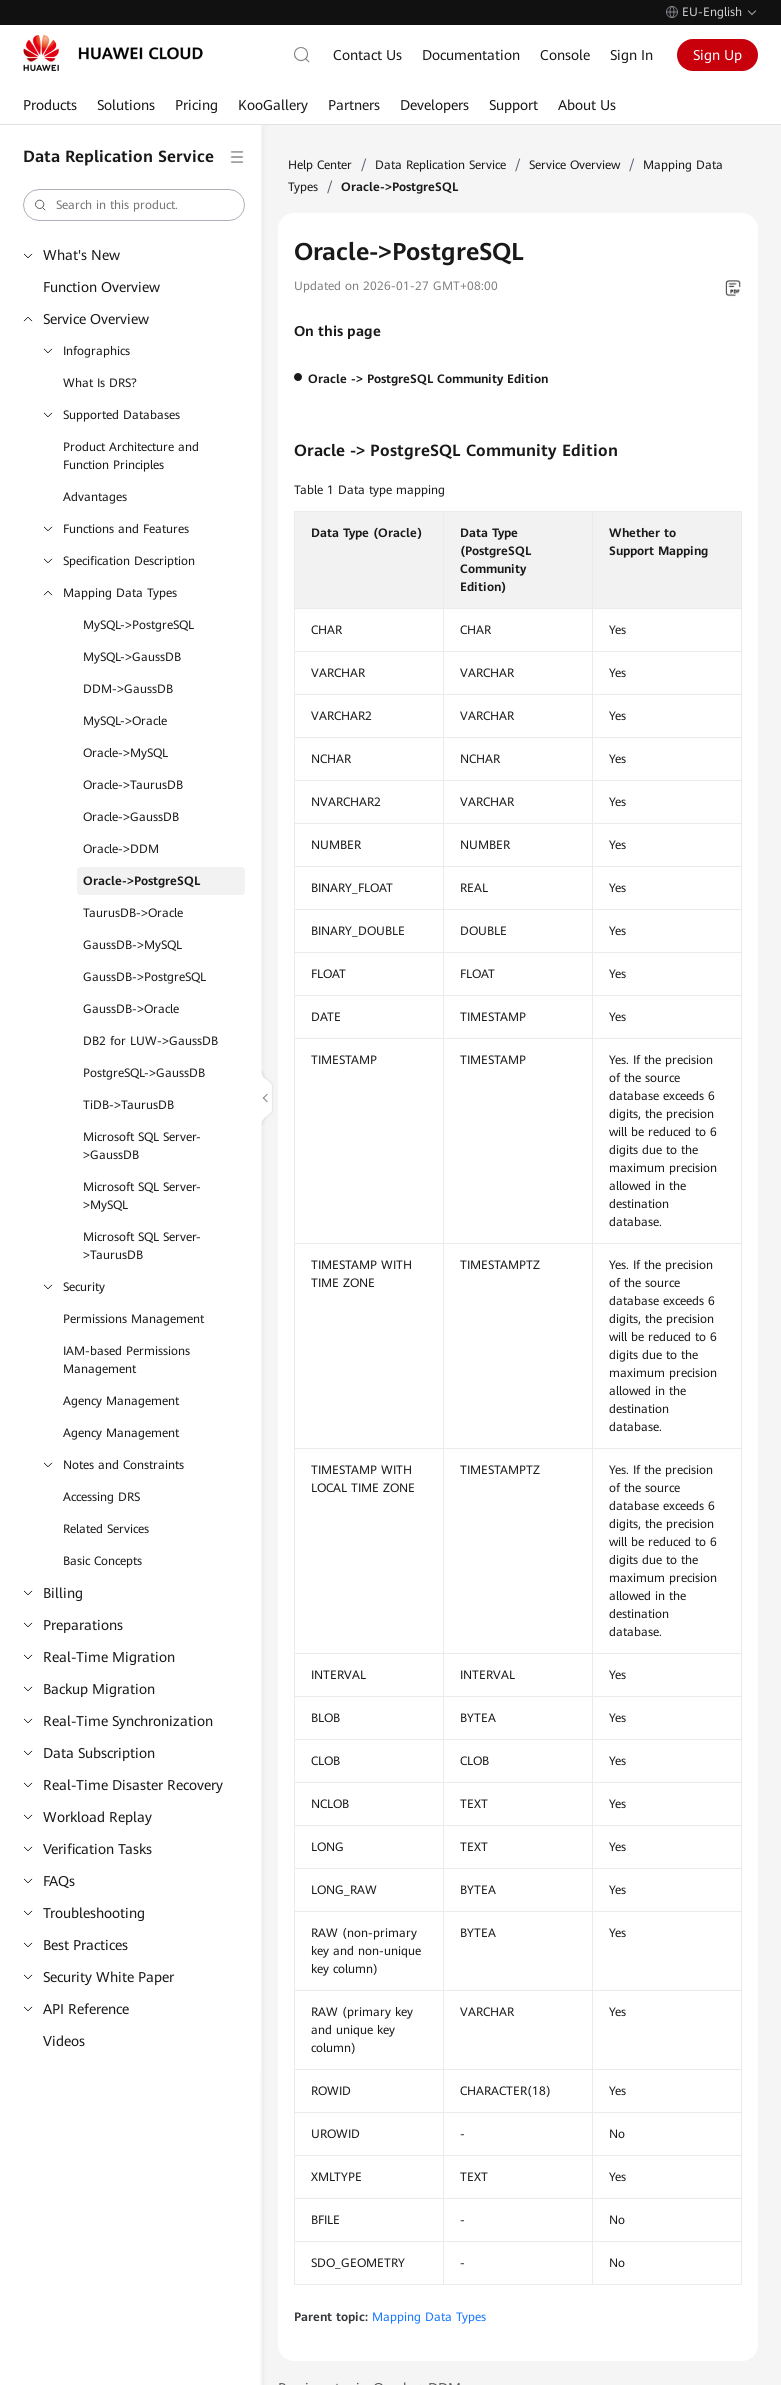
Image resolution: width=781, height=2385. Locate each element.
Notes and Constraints (123, 1465)
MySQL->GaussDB (132, 657)
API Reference (86, 2009)
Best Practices (85, 1945)
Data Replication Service (440, 165)
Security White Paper (108, 1977)
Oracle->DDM (121, 849)
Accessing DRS (101, 1497)
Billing (63, 1593)
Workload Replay (97, 1817)
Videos (64, 2041)
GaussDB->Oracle (131, 1009)
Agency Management (121, 1401)
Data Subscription (99, 1753)
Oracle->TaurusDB (133, 785)
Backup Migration (99, 1689)
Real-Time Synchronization (128, 1721)
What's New (81, 255)
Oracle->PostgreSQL (141, 881)
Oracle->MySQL (125, 753)
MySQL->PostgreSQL (138, 625)
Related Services (106, 1529)
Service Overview (96, 319)
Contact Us (367, 55)
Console (565, 55)
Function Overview (101, 287)
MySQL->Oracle (125, 721)
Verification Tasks (97, 1849)
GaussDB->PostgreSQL (144, 977)
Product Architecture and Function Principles (131, 456)
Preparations (83, 1625)
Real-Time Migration (109, 1657)
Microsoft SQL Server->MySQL (142, 1196)
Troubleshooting (94, 1913)
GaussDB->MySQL (132, 945)
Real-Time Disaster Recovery (133, 1785)
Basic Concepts (102, 1561)
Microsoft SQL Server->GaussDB (142, 1146)
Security (84, 1287)
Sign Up (717, 55)
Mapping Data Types (120, 593)
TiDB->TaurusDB (128, 1105)
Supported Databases (121, 415)
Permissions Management (133, 1319)
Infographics (96, 351)
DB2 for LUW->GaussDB (150, 1041)
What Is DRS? (100, 383)
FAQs (59, 1881)
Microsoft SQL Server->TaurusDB (142, 1246)
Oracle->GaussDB (131, 817)
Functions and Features (126, 529)
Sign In (631, 55)
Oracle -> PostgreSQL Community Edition (428, 379)
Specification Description (129, 561)
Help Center (320, 165)
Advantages (95, 497)
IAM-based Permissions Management (126, 1360)
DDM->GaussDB (128, 689)
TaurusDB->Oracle (133, 913)
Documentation (471, 55)
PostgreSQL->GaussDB (144, 1073)
